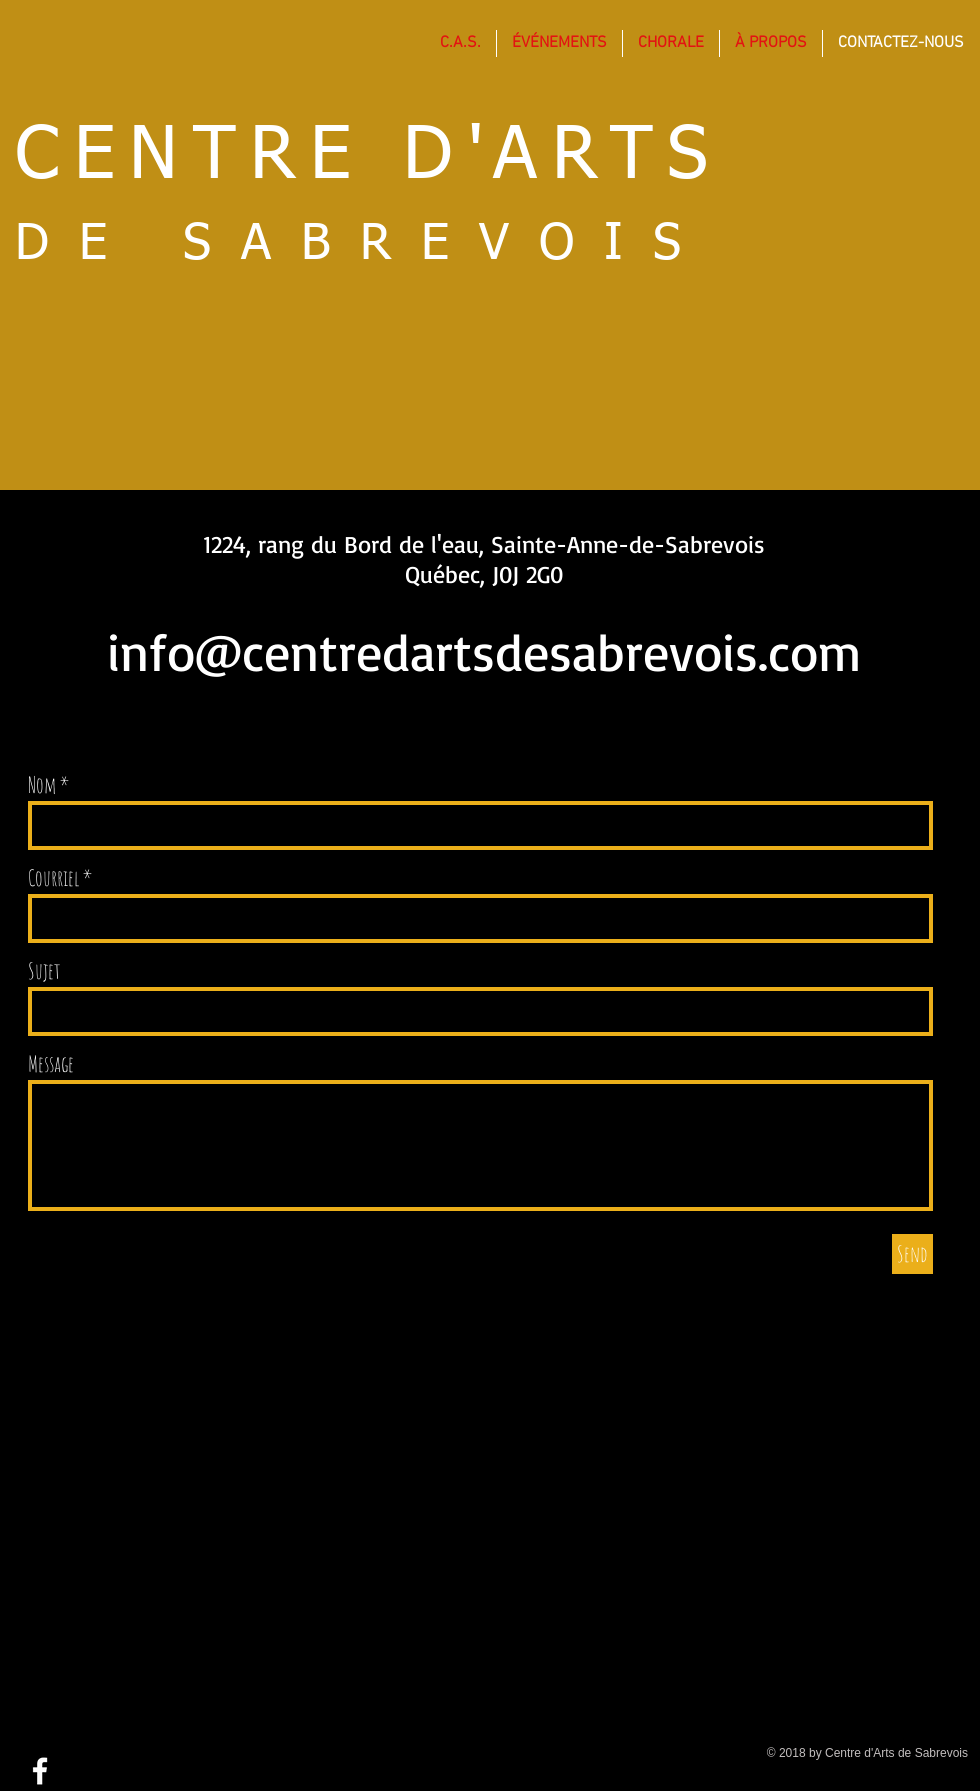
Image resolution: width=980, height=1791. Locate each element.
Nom (42, 785)
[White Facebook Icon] (40, 1771)
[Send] (912, 1254)
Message (51, 1064)
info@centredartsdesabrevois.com (484, 651)
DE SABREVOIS (363, 245)
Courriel (53, 878)
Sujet (44, 971)
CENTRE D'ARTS (369, 157)
